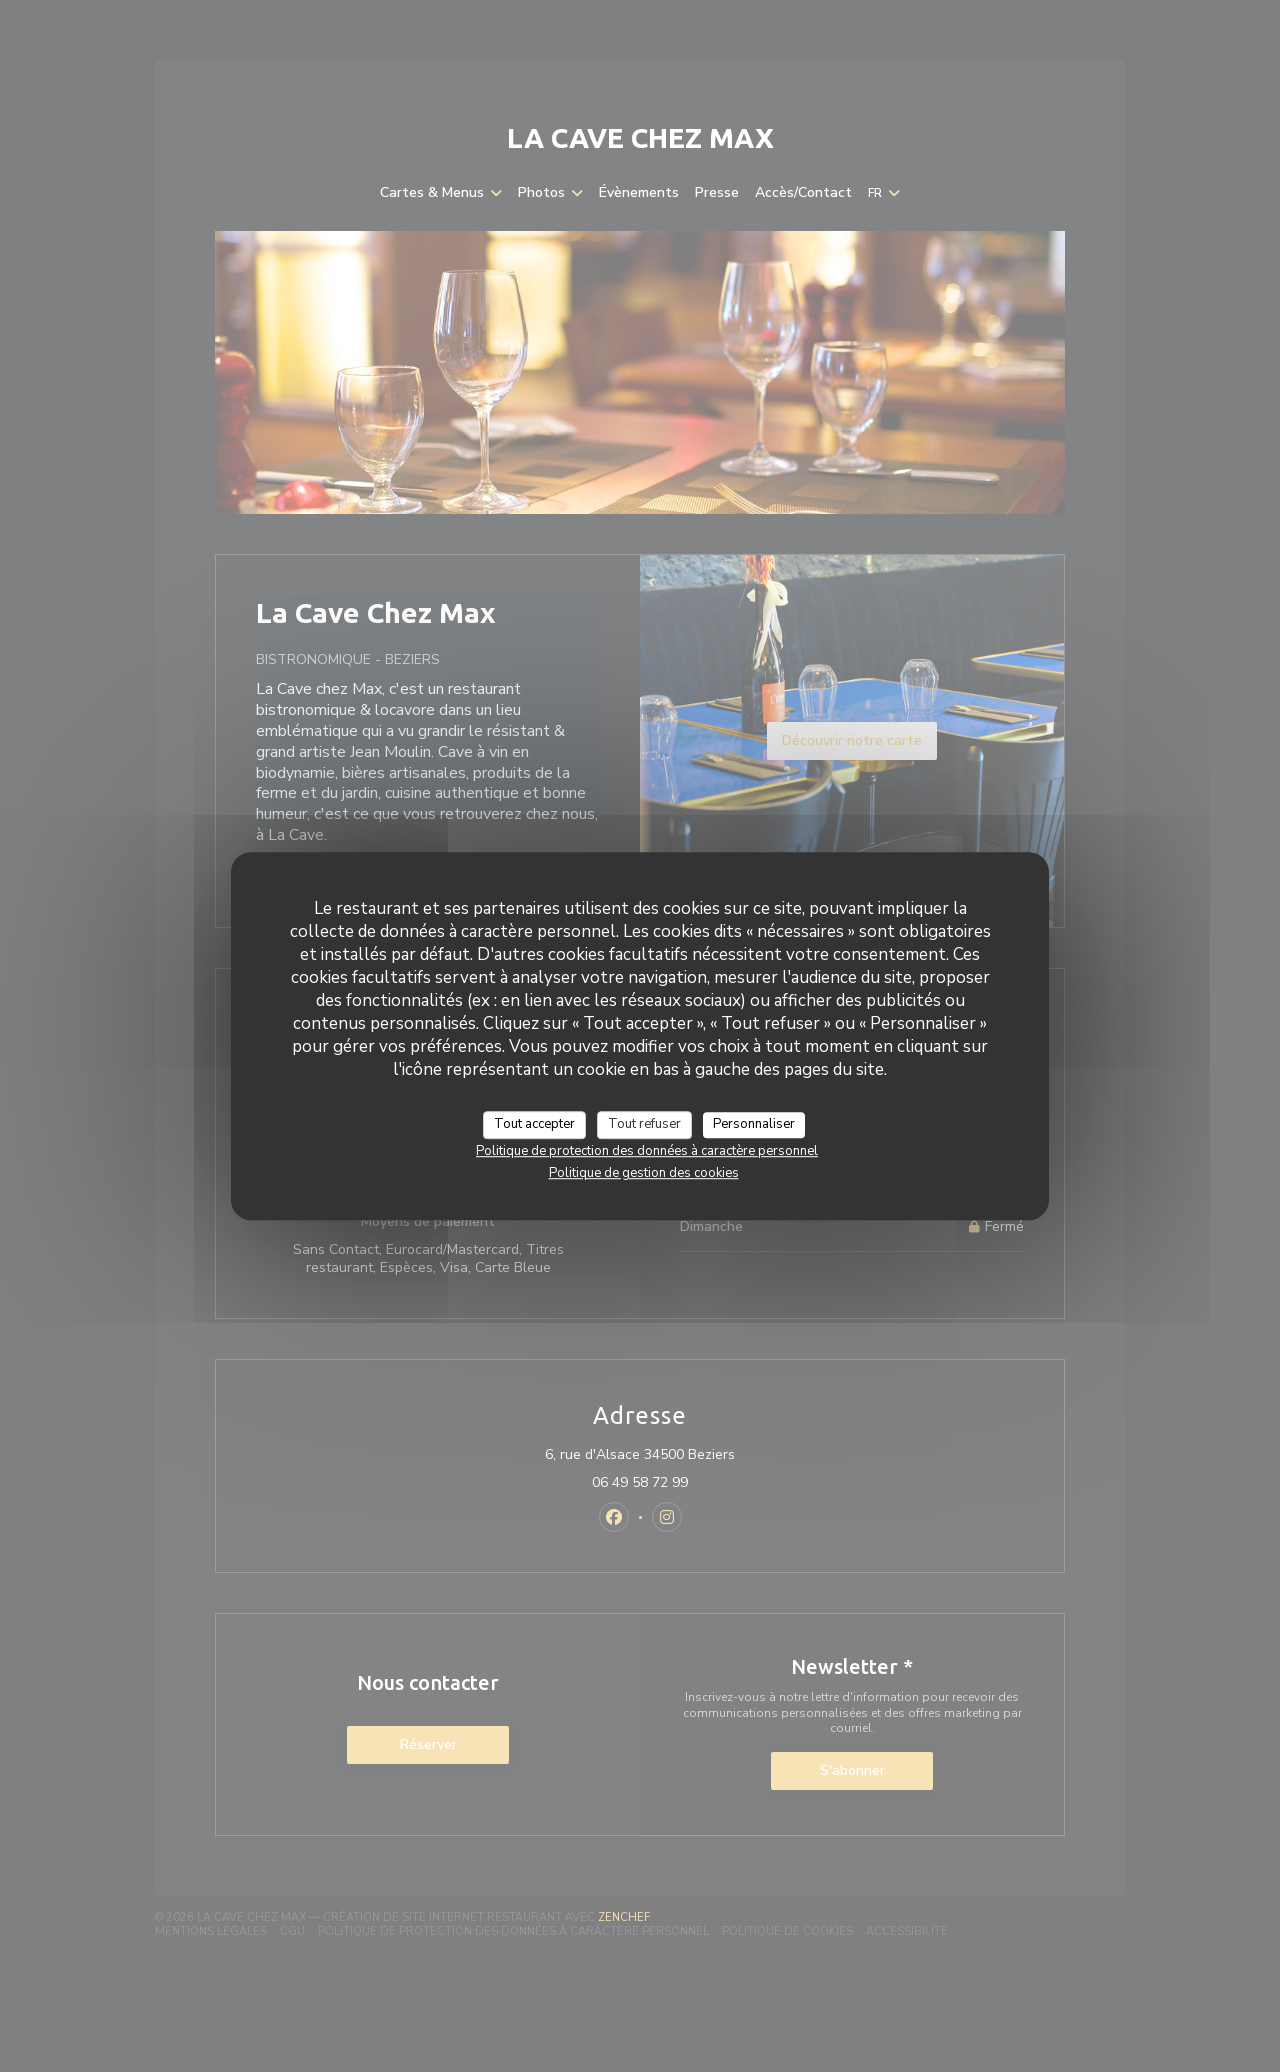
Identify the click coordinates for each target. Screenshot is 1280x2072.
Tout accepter (534, 1124)
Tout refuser (644, 1124)
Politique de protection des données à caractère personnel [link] (647, 1151)
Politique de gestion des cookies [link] (644, 1173)
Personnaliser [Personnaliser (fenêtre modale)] (754, 1124)
